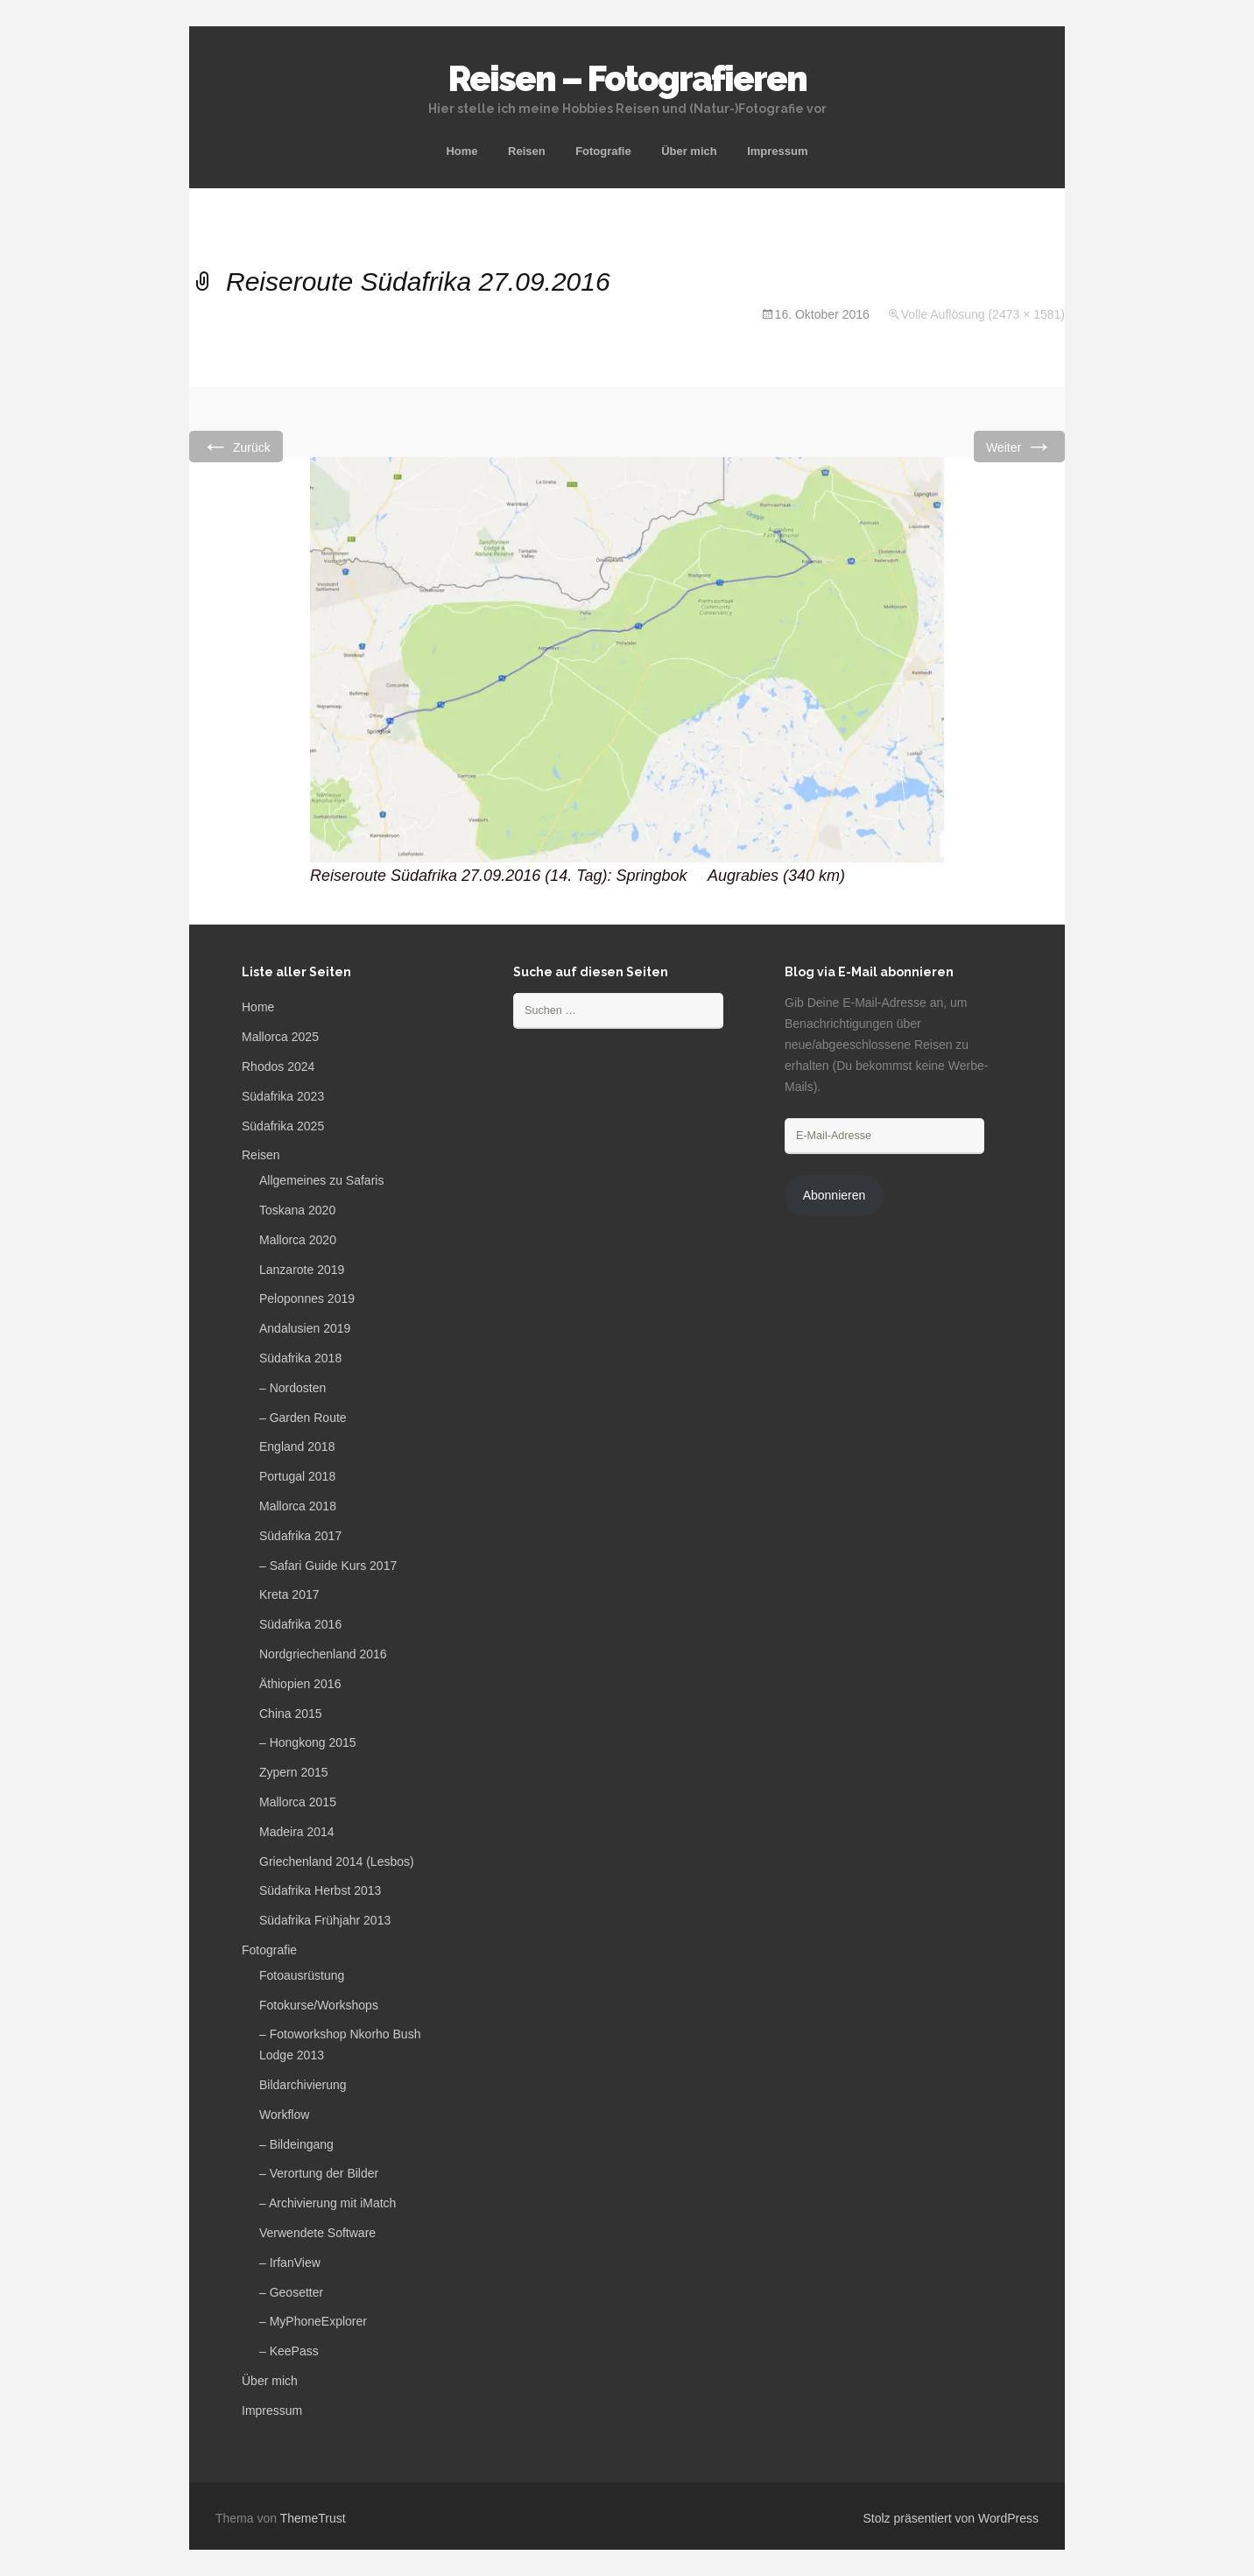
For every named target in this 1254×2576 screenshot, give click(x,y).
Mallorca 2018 (297, 1506)
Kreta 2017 (289, 1594)
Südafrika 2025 (283, 1126)
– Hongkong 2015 (307, 1742)
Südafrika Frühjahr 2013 (325, 1920)
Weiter (1019, 446)
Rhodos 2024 (278, 1066)
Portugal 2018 (297, 1476)
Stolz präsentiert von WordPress (951, 2518)
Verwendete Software (317, 2233)
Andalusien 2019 (304, 1328)
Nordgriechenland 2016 (323, 1654)
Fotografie (603, 151)
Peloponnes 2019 (307, 1299)
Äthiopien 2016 (300, 1684)
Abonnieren (834, 1195)
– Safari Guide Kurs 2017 (328, 1566)
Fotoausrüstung (301, 1975)
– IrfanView (290, 2263)
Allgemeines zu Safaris (321, 1180)
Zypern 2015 (293, 1772)
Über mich (689, 151)
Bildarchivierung (303, 2085)
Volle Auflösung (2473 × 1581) (983, 314)
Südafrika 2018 (300, 1358)
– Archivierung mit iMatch (327, 2203)
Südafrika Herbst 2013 (320, 1890)
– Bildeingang (296, 2144)
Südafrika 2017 (300, 1536)
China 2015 (290, 1714)
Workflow (284, 2115)
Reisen (527, 151)
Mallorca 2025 (280, 1037)
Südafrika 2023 (283, 1096)
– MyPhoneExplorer (313, 2321)
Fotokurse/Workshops (318, 2005)
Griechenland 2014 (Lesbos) (336, 1862)
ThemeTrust (313, 2518)
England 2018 (297, 1446)
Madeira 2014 (297, 1832)
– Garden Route (303, 1418)
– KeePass (289, 2351)
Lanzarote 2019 (301, 1270)
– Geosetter (291, 2292)
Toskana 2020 (297, 1210)
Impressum (777, 151)
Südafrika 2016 (300, 1624)
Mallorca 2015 (297, 1802)
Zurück (236, 446)
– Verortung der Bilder (318, 2173)
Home (461, 151)
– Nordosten (292, 1388)
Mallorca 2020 (297, 1240)
